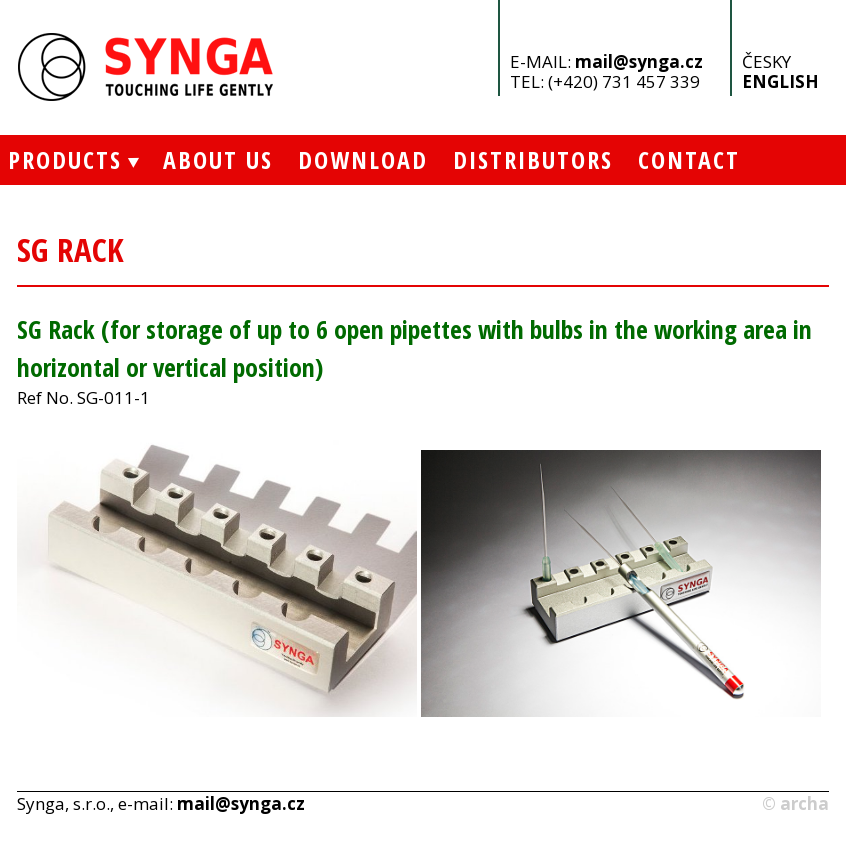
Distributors (533, 159)
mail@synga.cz (639, 61)
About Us (218, 159)
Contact (689, 159)
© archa (795, 803)
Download (363, 159)
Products (61, 159)
